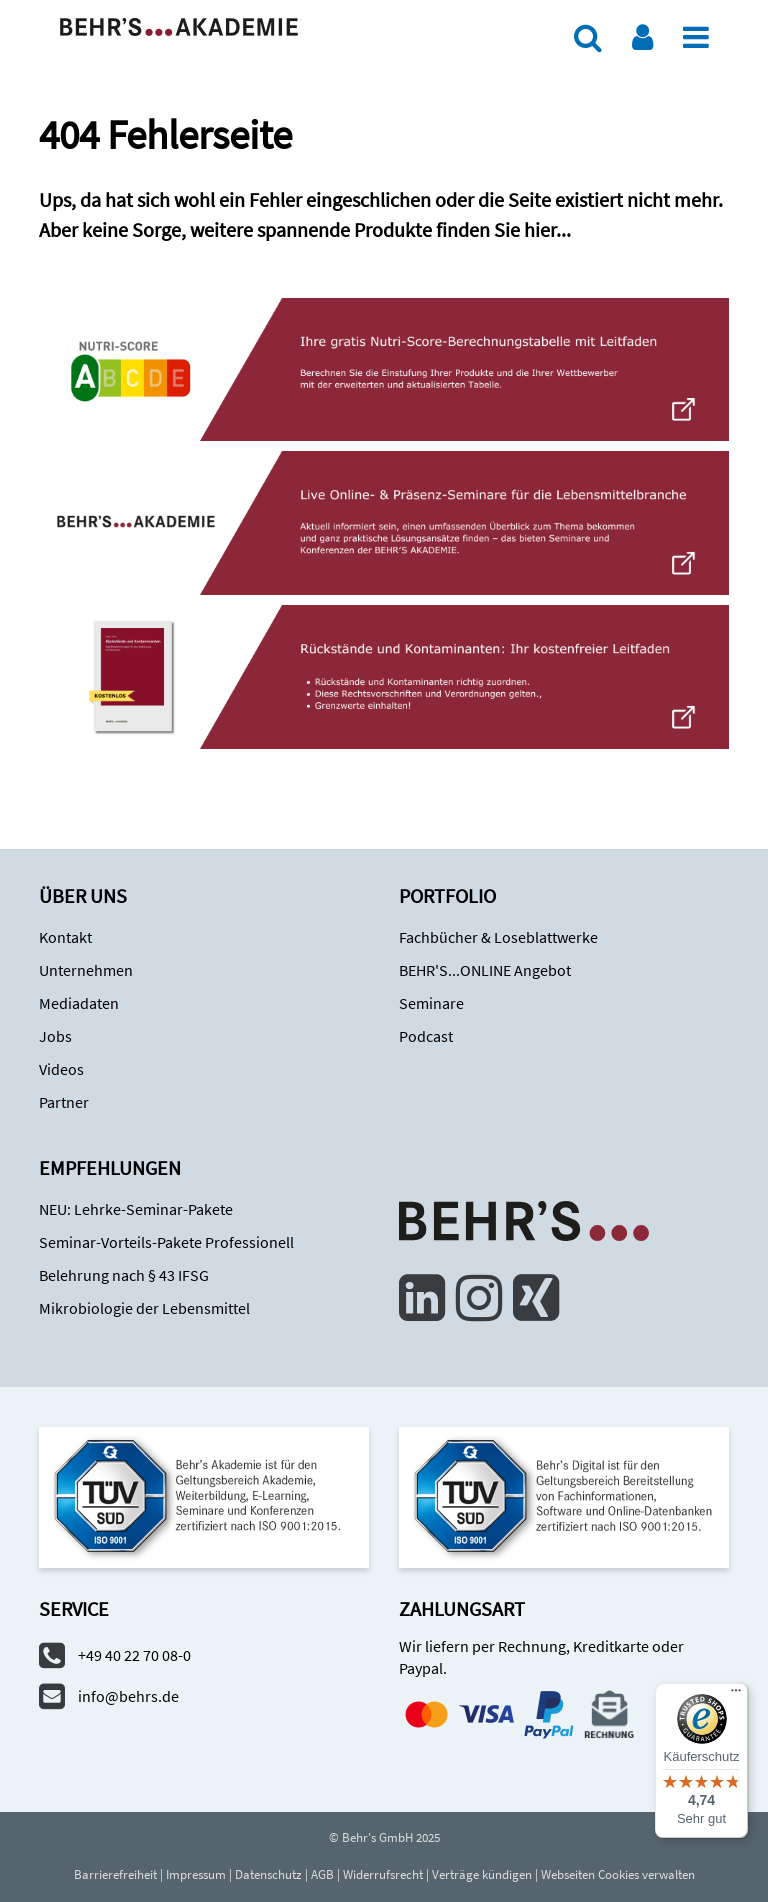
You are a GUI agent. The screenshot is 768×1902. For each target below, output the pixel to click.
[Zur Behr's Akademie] (179, 25)
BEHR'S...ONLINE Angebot (485, 970)
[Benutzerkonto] (642, 37)
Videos (61, 1069)
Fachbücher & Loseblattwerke (498, 937)
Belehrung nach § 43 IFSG (124, 1275)
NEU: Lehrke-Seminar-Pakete (136, 1209)
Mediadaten (79, 1003)
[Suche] (588, 37)
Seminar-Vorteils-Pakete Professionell (166, 1242)
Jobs (55, 1036)
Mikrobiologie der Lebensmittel (144, 1308)
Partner (64, 1102)
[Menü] (696, 37)
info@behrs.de (128, 1696)
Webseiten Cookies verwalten (618, 1874)
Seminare (431, 1003)
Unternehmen (86, 970)
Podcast (426, 1036)
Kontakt (65, 937)
